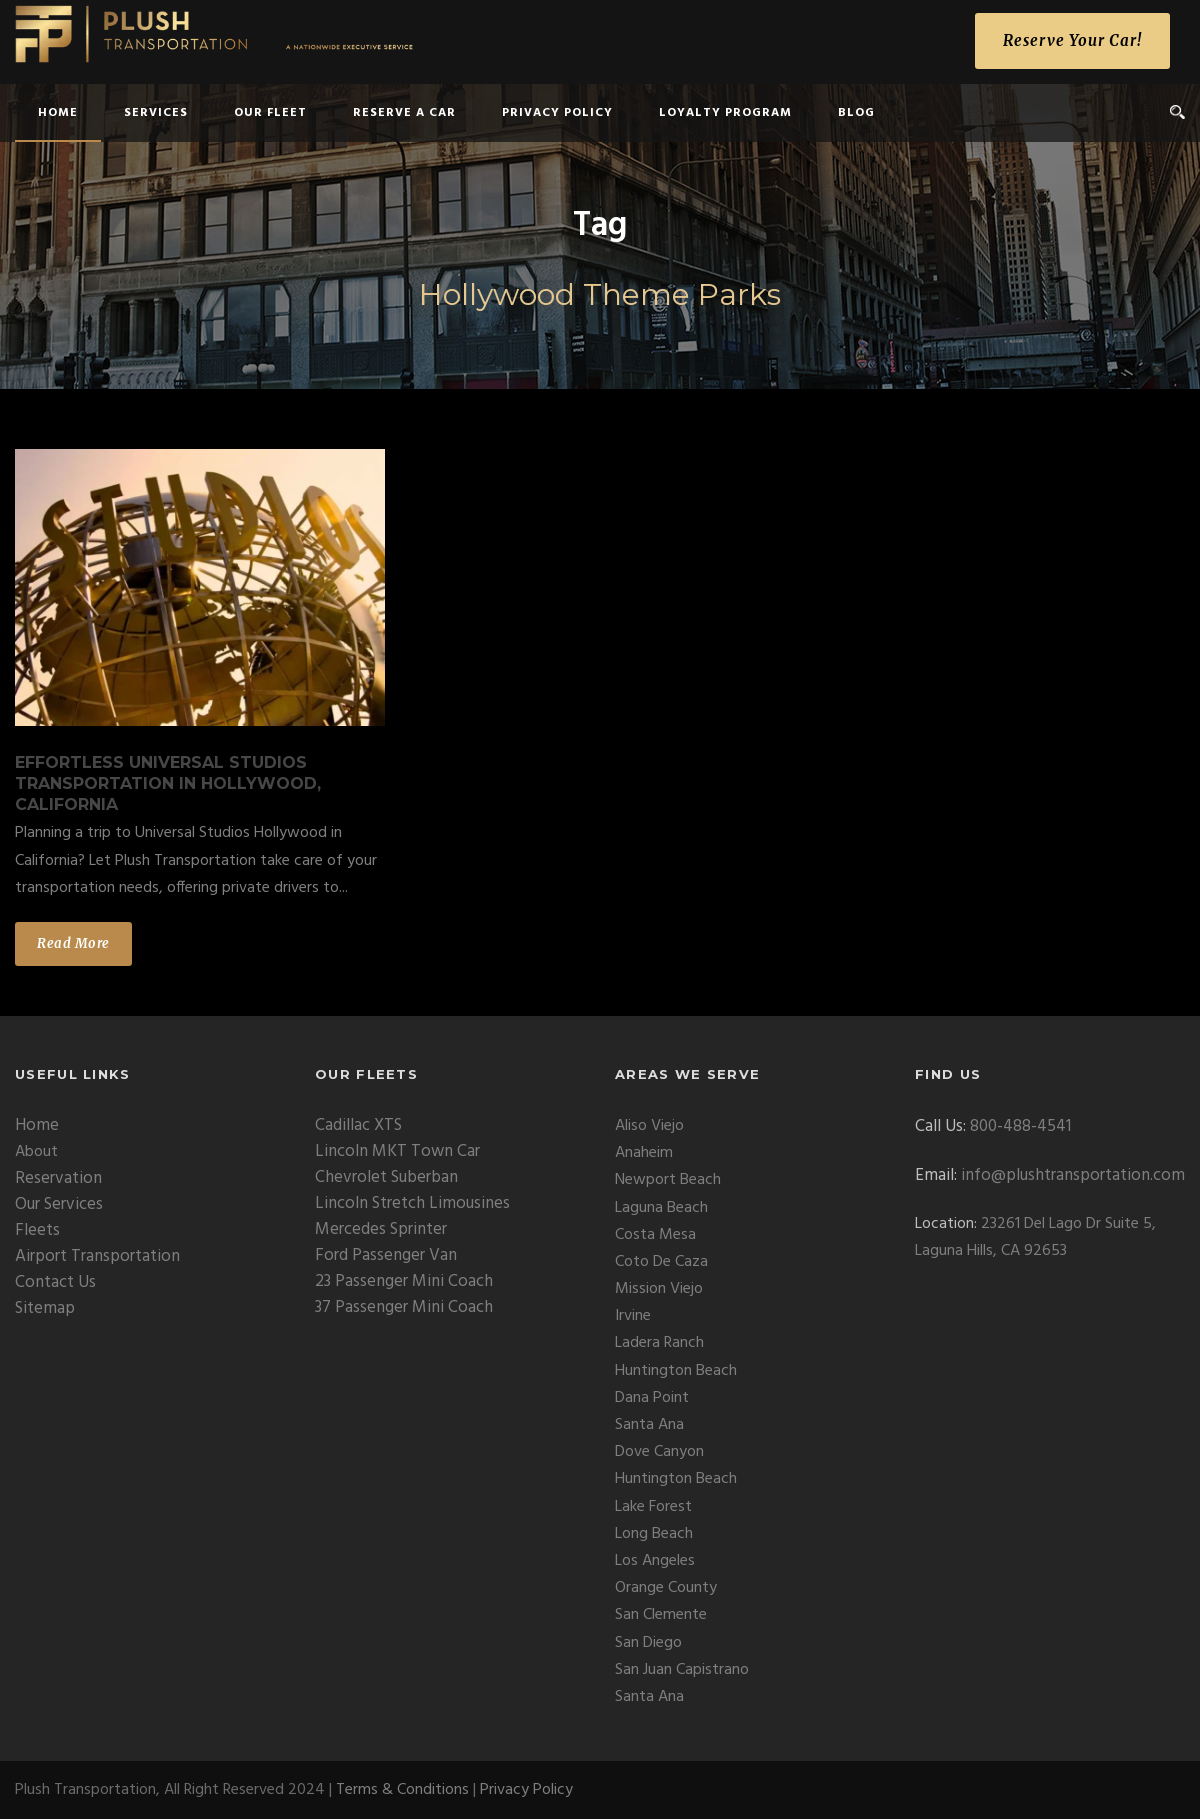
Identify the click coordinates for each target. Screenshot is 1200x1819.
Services (156, 113)
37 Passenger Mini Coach (404, 1307)
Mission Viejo (659, 1289)
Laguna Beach (661, 1208)
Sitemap (45, 1308)
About (36, 1152)
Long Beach (654, 1534)
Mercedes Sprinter (381, 1229)
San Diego (648, 1643)
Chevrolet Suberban (386, 1177)
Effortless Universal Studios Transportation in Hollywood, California (168, 783)
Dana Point (652, 1398)
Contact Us (55, 1282)
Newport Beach (668, 1180)
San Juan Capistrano (682, 1670)
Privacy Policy (557, 113)
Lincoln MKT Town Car (397, 1151)
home (58, 113)
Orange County (666, 1588)
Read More (73, 943)
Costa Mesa (655, 1235)
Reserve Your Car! (1072, 40)
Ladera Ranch (659, 1343)
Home (37, 1125)
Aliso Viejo (649, 1126)
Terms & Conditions (402, 1790)
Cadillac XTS (358, 1125)
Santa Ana (649, 1425)
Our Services (59, 1204)
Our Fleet (270, 113)
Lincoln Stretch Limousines (412, 1203)
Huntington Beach (676, 1371)
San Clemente (661, 1615)
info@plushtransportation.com (1073, 1175)
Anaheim (644, 1153)
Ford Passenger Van (386, 1255)
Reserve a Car (404, 113)
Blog (856, 113)
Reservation (58, 1178)
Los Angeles (655, 1561)
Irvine (633, 1316)
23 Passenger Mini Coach (404, 1281)
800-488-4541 (1020, 1126)
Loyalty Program (725, 113)
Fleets (37, 1230)
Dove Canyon (659, 1452)
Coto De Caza (661, 1262)
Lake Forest (653, 1507)
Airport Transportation (97, 1256)
